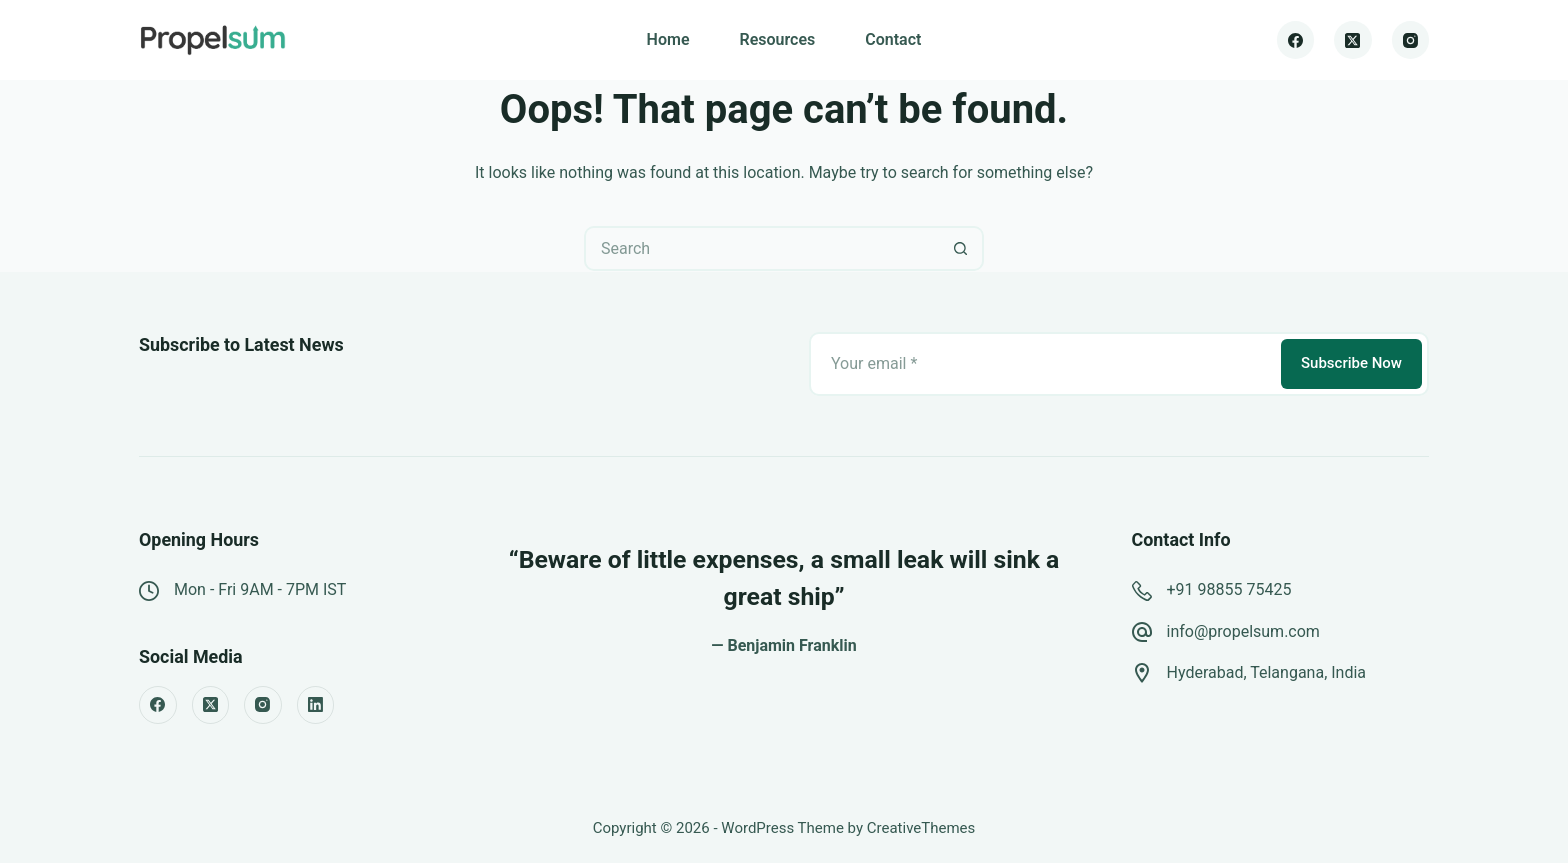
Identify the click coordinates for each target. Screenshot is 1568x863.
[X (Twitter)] (1353, 40)
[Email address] (1043, 364)
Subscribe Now (1351, 363)
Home (668, 39)
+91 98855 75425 (1229, 589)
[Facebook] (1296, 40)
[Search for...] (761, 248)
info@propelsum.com (1243, 631)
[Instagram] (1411, 40)
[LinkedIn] (316, 705)
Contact (893, 39)
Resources (777, 39)
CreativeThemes (921, 828)
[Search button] (961, 248)
